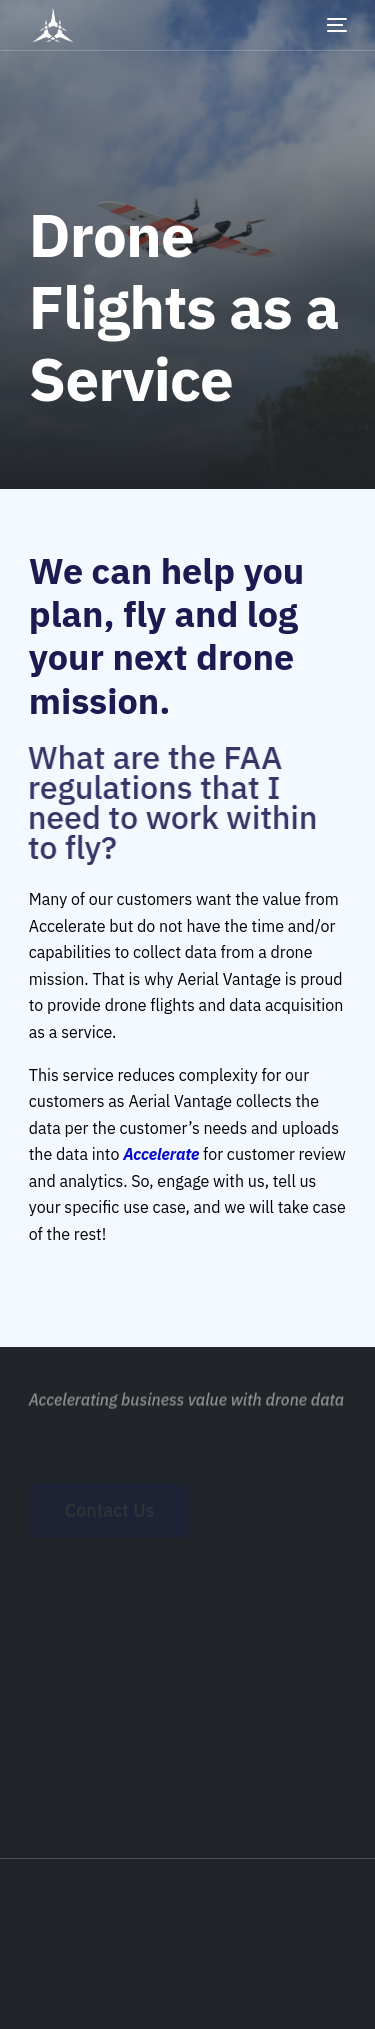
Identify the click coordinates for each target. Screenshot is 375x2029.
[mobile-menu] (322, 25)
